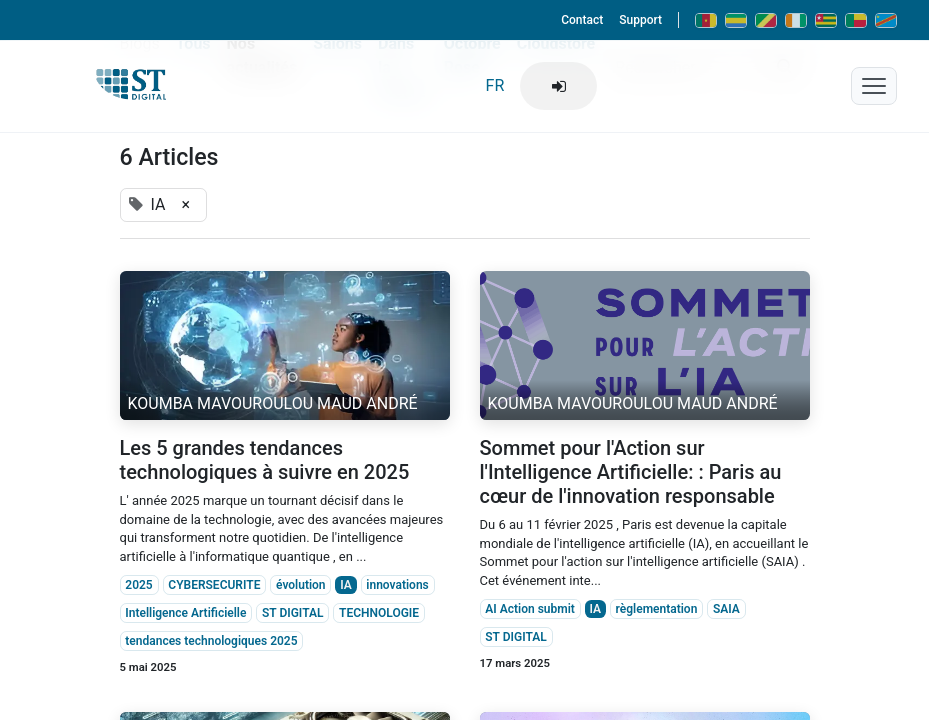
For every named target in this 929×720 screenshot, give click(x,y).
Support (640, 20)
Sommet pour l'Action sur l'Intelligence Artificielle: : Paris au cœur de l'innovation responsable (631, 472)
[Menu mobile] (874, 86)
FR (495, 85)
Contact (582, 20)
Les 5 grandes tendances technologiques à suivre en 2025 (265, 460)
